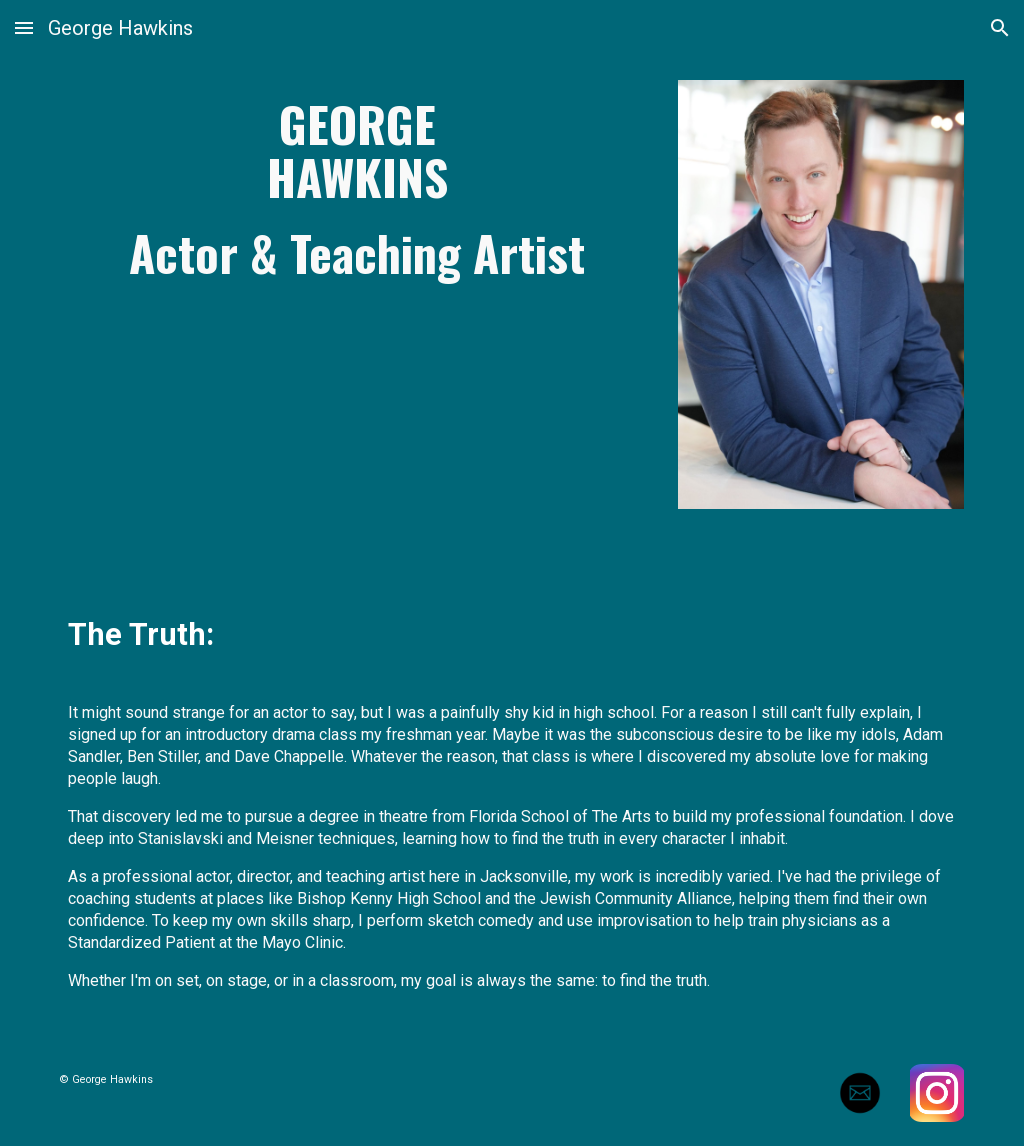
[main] (357, 188)
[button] (24, 27)
